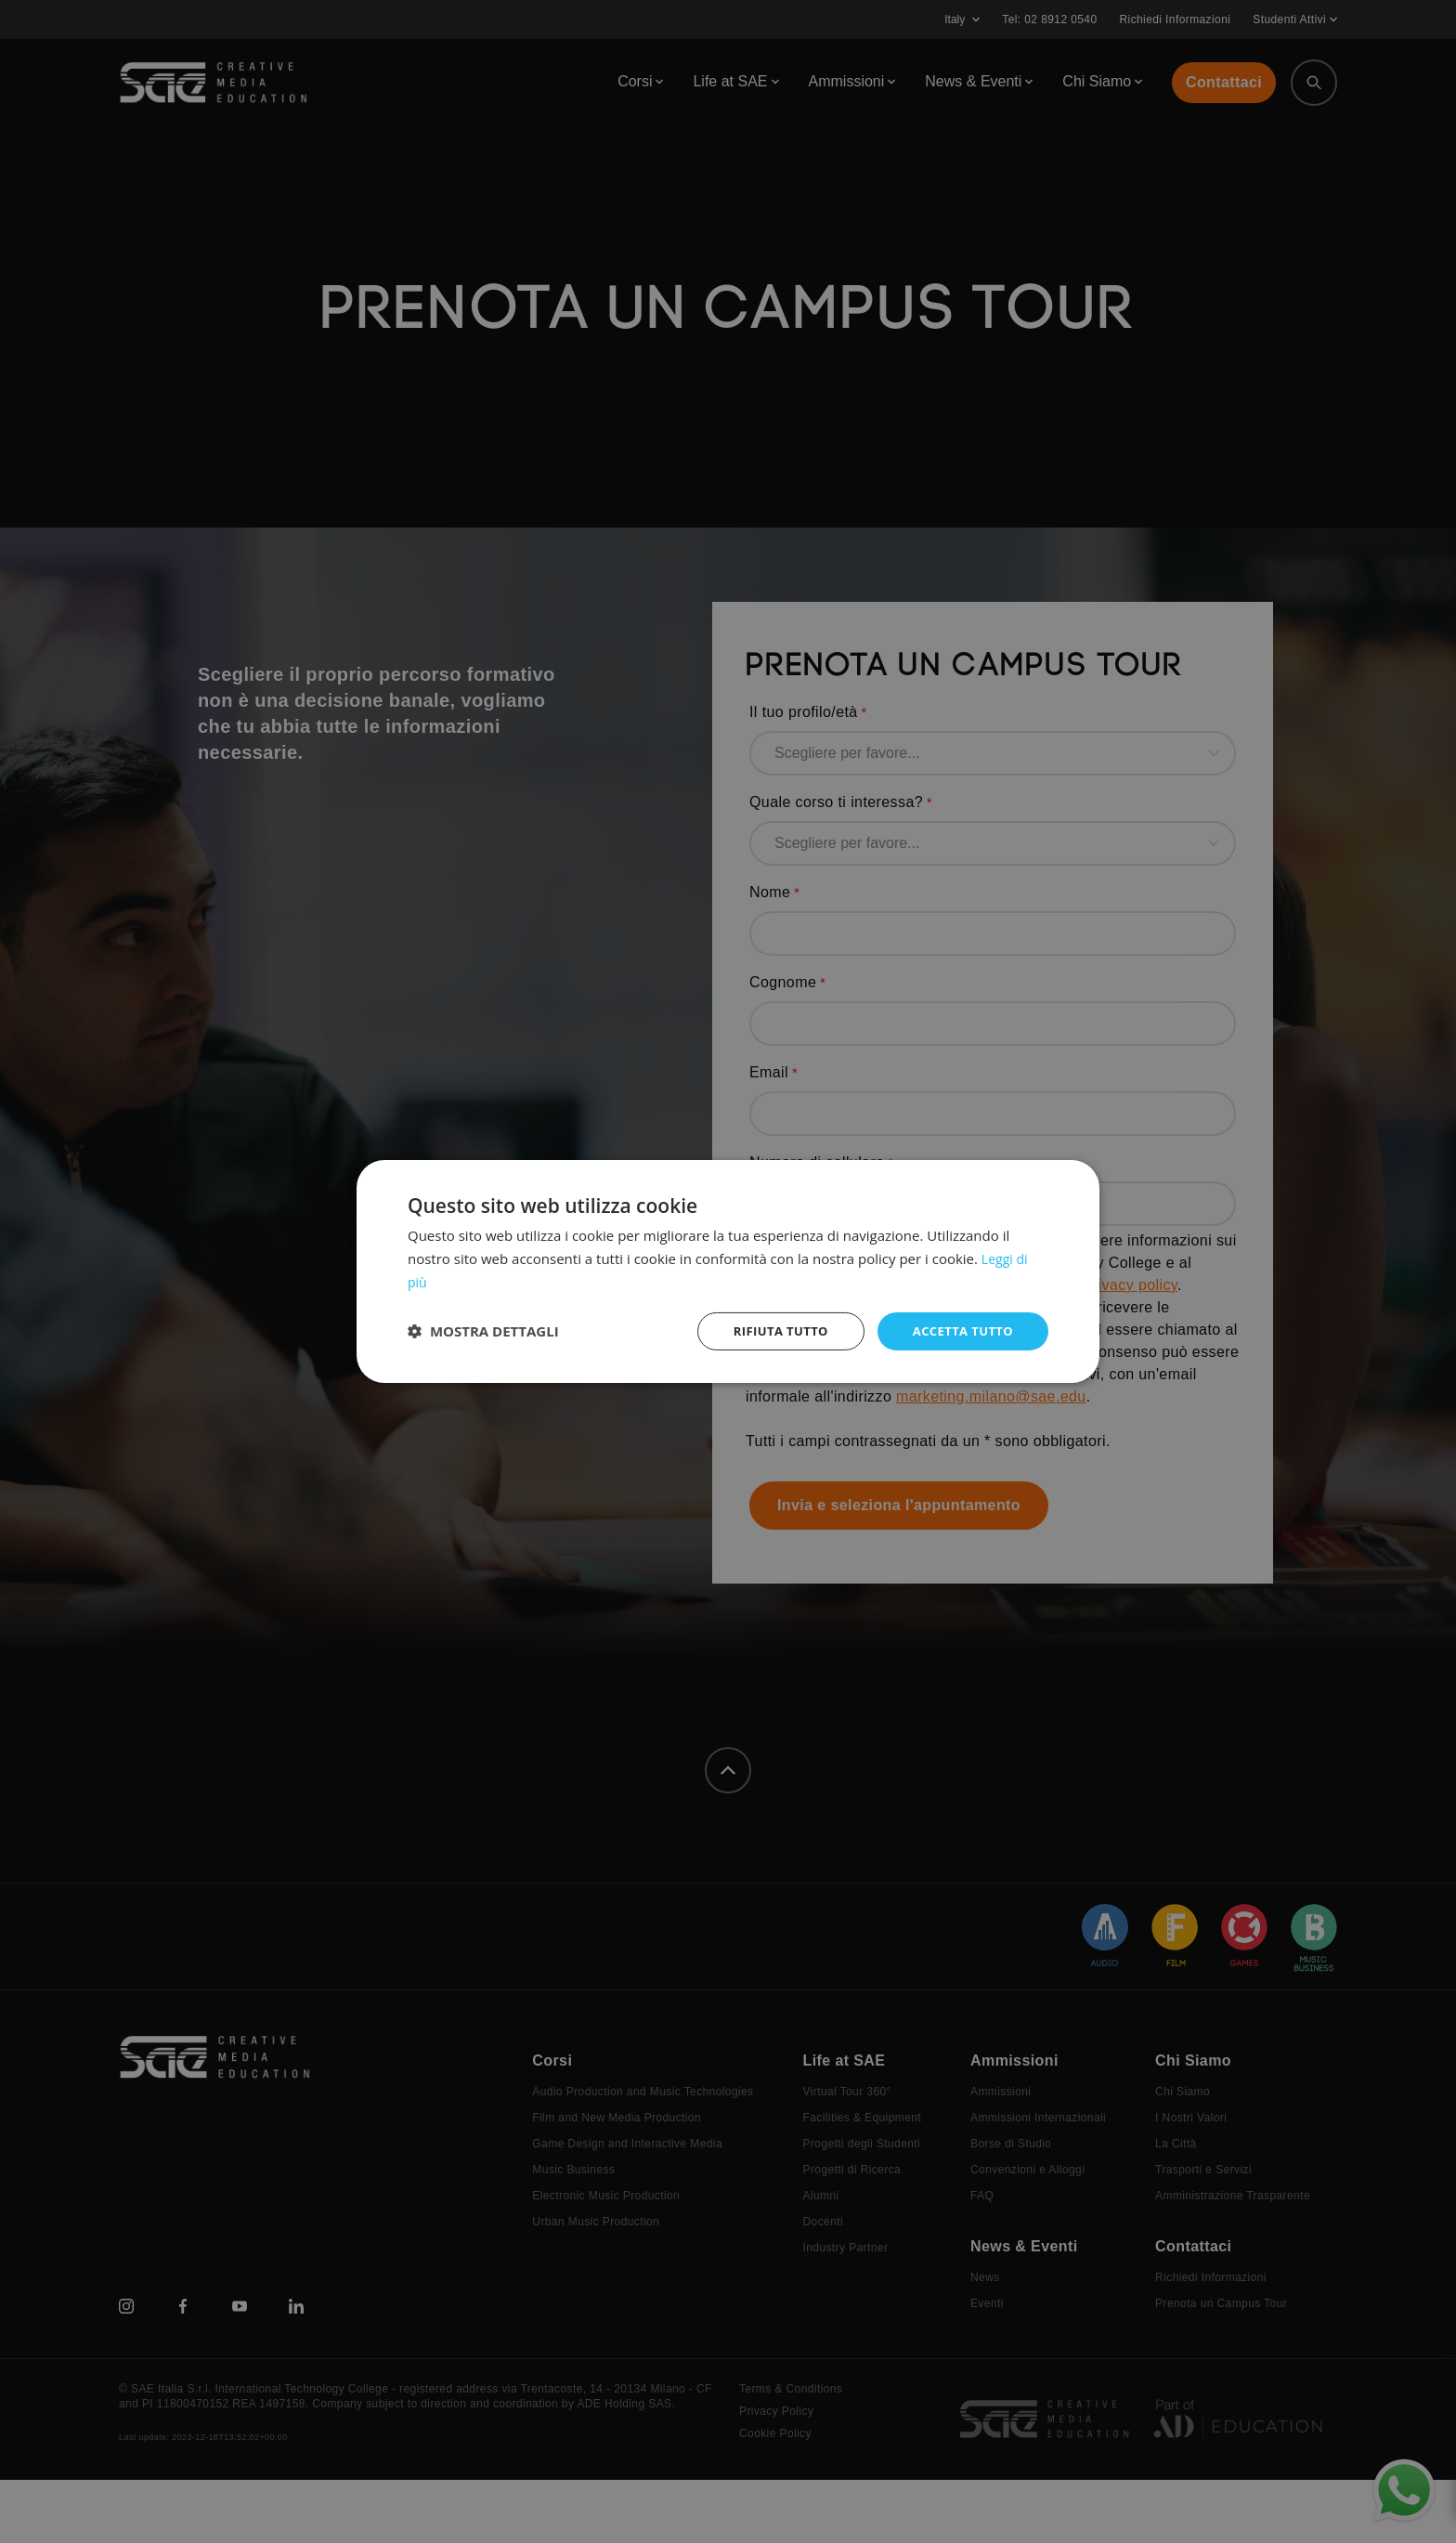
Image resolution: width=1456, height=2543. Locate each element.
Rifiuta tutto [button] (769, 1330)
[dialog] (728, 1271)
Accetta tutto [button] (959, 1330)
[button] (483, 1331)
